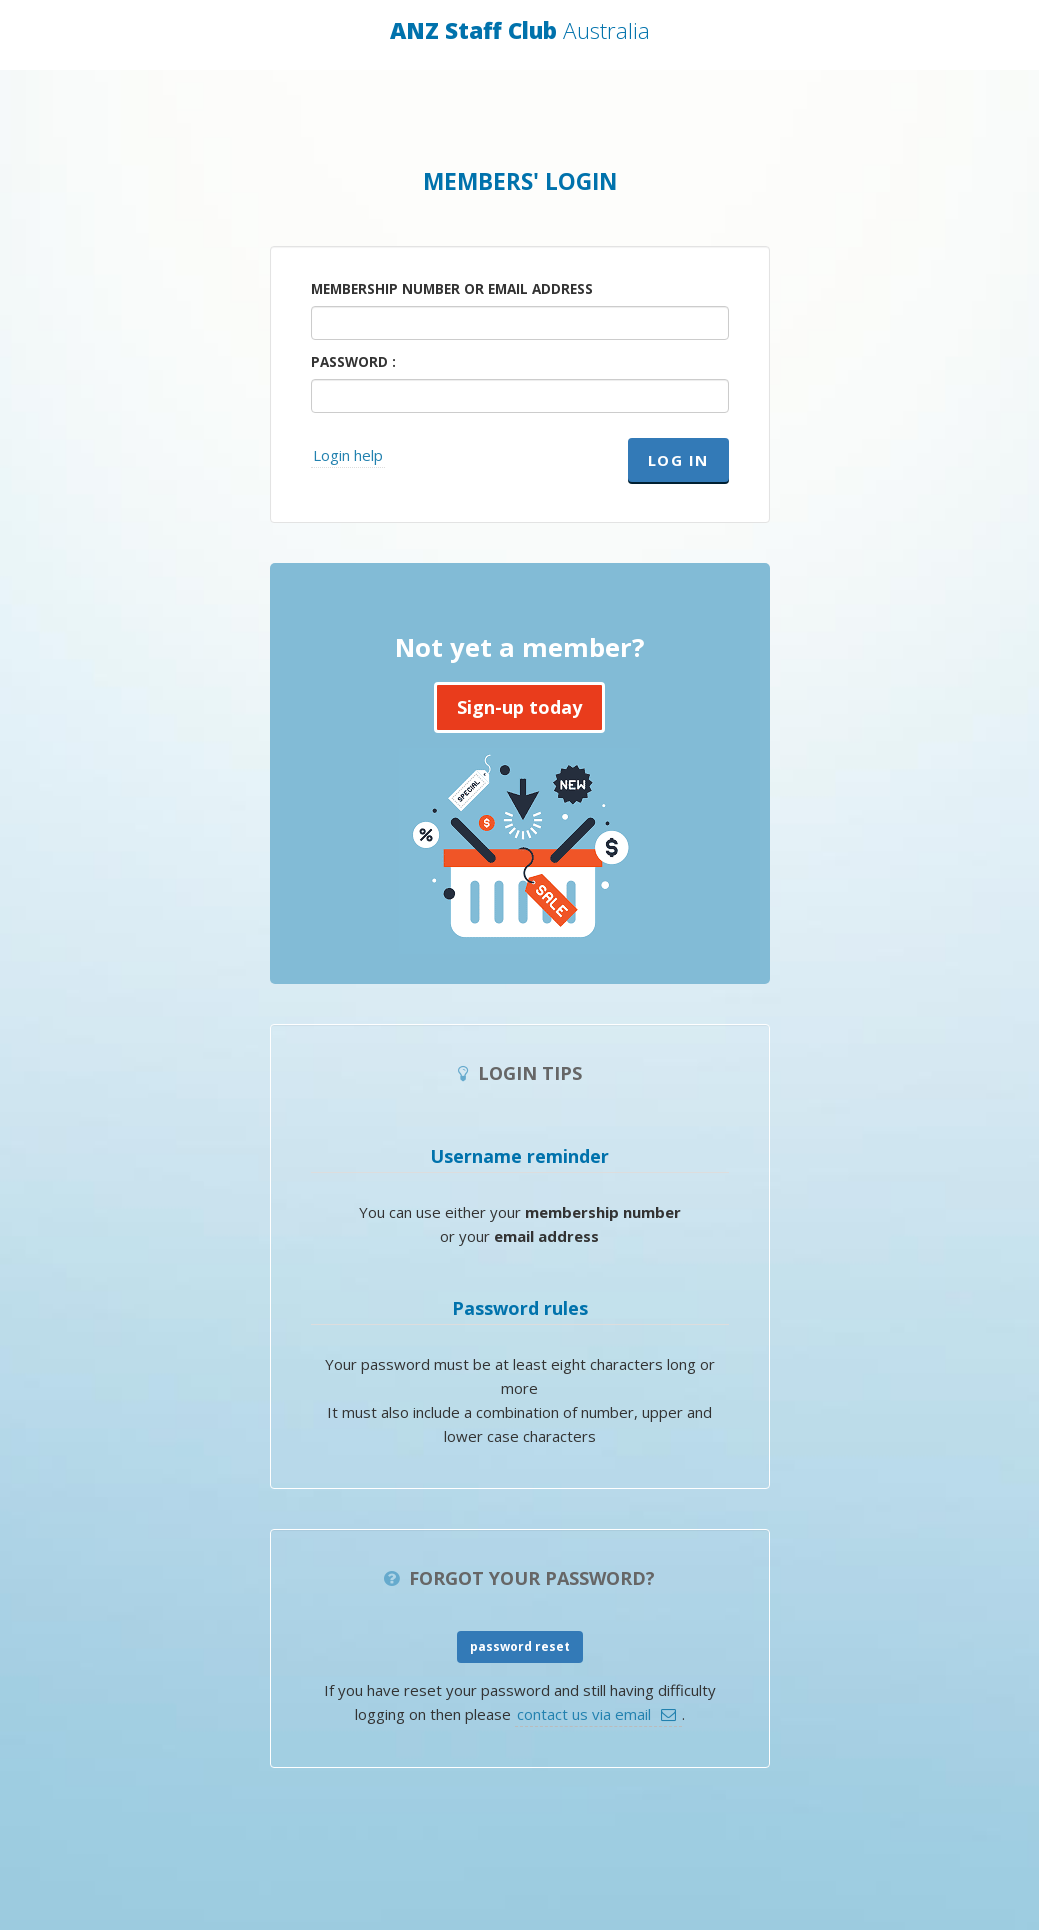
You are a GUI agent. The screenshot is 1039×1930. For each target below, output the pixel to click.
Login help (348, 455)
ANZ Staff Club (520, 30)
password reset (520, 1646)
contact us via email (584, 1714)
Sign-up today (519, 707)
